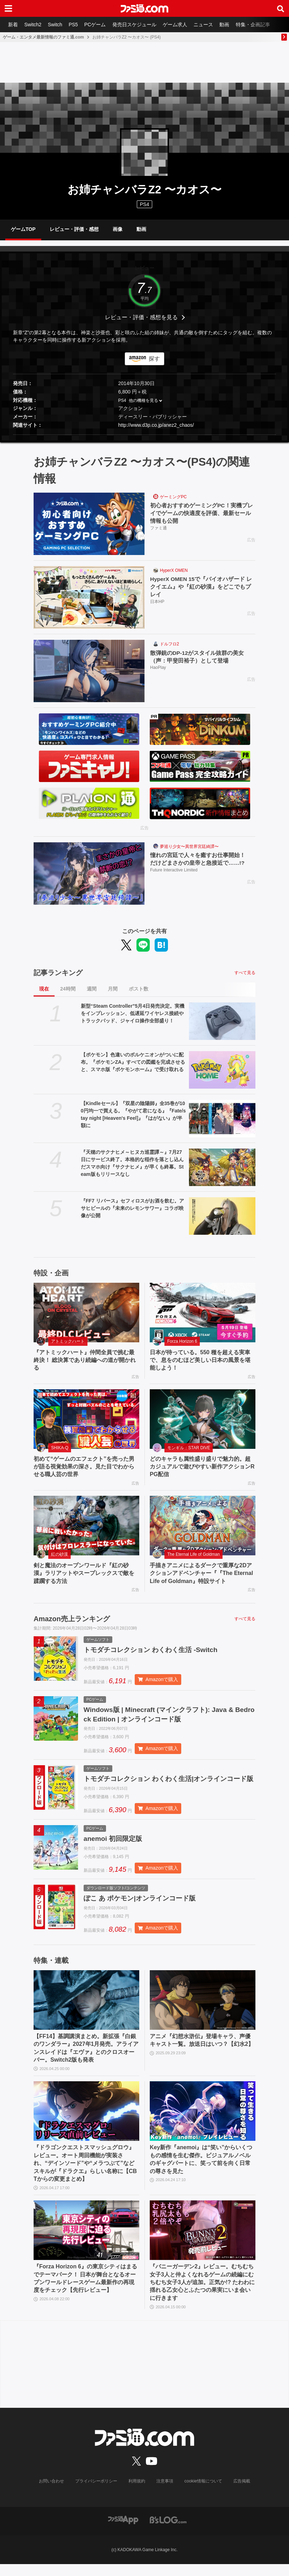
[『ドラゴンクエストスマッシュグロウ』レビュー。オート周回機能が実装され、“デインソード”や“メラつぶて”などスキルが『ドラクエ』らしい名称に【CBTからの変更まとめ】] (86, 2123)
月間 (113, 989)
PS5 (75, 24)
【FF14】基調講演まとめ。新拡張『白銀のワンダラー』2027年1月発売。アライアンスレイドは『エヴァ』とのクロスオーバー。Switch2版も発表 (86, 2060)
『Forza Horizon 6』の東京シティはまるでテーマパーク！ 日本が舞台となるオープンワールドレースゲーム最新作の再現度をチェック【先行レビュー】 (85, 2290)
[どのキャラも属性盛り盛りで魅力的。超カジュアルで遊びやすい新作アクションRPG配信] (202, 1419)
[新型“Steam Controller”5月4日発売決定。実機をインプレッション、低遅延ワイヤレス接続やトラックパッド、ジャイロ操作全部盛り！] (222, 1021)
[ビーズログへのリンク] (168, 2531)
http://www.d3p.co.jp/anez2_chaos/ (156, 425)
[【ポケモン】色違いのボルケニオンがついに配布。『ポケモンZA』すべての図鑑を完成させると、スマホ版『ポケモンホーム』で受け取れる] (222, 1070)
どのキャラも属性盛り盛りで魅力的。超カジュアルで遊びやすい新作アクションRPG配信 (202, 1467)
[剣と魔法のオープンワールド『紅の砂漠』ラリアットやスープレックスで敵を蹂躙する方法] (86, 1525)
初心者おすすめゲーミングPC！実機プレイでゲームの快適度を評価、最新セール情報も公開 (201, 513)
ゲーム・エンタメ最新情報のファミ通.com (43, 37)
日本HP (157, 602)
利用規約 (137, 2493)
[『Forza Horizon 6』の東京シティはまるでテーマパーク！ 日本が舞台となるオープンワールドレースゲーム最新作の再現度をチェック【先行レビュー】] (86, 2243)
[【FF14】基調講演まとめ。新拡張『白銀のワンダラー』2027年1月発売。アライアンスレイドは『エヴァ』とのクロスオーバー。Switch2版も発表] (86, 2012)
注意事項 (165, 2493)
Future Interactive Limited (173, 870)
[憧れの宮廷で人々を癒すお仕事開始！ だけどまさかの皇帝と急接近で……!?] (89, 873)
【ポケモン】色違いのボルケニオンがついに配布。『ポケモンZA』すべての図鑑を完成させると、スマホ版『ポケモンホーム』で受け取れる (133, 1062)
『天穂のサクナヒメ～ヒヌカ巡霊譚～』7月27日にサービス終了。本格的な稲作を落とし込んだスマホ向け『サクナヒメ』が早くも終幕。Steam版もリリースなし (132, 1163)
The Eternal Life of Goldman (193, 1554)
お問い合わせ (51, 2493)
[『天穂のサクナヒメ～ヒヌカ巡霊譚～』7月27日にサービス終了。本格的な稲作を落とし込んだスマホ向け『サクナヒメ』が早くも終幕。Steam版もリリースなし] (222, 1167)
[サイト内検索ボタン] (280, 8)
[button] (144, 434)
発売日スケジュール (137, 24)
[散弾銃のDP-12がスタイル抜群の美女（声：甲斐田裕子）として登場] (89, 671)
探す (154, 359)
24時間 (68, 989)
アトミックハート (68, 1341)
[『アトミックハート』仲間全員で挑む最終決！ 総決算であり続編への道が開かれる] (86, 1312)
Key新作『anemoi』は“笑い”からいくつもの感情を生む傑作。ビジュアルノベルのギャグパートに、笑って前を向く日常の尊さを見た (201, 2171)
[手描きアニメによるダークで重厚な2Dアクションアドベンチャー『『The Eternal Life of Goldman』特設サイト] (202, 1525)
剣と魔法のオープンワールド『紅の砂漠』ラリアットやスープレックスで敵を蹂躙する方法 (84, 1573)
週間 (92, 989)
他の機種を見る (143, 400)
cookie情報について (203, 2493)
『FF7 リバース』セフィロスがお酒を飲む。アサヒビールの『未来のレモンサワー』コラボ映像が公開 (132, 1208)
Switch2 (33, 24)
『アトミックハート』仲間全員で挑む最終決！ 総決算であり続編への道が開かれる (85, 1360)
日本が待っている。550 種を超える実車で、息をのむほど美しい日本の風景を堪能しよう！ (200, 1360)
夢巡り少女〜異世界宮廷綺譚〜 (189, 846)
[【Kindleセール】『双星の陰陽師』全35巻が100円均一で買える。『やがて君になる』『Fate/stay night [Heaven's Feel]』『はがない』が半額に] (222, 1118)
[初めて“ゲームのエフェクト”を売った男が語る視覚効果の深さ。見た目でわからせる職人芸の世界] (86, 1419)
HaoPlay (158, 668)
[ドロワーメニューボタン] (8, 8)
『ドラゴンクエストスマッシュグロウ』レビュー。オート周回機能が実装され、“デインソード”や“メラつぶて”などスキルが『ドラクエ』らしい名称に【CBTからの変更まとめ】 (85, 2175)
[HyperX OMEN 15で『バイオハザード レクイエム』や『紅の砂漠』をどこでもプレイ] (89, 597)
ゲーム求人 (179, 24)
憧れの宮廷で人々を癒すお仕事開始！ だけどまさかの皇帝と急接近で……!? (200, 859)
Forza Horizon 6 (182, 1341)
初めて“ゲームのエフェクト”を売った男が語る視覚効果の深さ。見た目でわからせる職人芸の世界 (84, 1467)
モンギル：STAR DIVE (188, 1447)
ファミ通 (158, 528)
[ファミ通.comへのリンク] (144, 8)
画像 (117, 229)
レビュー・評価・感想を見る (141, 317)
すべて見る (244, 972)
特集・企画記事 (258, 24)
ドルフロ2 (169, 644)
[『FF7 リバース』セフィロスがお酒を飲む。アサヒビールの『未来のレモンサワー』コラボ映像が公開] (222, 1216)
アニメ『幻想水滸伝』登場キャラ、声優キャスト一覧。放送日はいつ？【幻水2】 (202, 2052)
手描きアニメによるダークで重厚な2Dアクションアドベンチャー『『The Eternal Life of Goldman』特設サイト (201, 1573)
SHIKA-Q (59, 1447)
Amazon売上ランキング (72, 1619)
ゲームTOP (23, 229)
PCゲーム (97, 24)
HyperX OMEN (174, 570)
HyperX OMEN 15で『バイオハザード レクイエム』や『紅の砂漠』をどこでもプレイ (201, 587)
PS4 (144, 204)
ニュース (208, 24)
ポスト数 (138, 989)
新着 (13, 24)
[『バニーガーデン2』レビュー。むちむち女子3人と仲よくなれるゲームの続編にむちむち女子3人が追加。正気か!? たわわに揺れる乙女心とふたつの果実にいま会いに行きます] (202, 2243)
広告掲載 (241, 2493)
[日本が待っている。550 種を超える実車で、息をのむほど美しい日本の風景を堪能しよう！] (202, 1312)
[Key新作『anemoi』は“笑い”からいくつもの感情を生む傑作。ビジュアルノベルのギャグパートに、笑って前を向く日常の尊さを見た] (202, 2123)
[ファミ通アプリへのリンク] (123, 2531)
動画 (229, 24)
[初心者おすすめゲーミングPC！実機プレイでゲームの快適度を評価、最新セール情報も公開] (89, 524)
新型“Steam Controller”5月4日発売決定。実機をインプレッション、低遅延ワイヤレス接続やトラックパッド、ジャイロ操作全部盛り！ (132, 1013)
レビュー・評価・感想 (74, 229)
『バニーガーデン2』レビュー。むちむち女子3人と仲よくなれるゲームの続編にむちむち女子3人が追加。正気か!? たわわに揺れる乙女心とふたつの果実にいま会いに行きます (202, 2294)
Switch (56, 24)
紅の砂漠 (59, 1554)
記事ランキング (58, 973)
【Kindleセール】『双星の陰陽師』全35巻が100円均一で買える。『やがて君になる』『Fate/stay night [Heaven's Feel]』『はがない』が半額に (133, 1114)
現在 (44, 989)
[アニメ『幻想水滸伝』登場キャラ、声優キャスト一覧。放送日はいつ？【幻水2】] (202, 2012)
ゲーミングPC (173, 496)
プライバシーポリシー (97, 2493)
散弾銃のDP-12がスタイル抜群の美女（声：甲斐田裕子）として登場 (197, 657)
